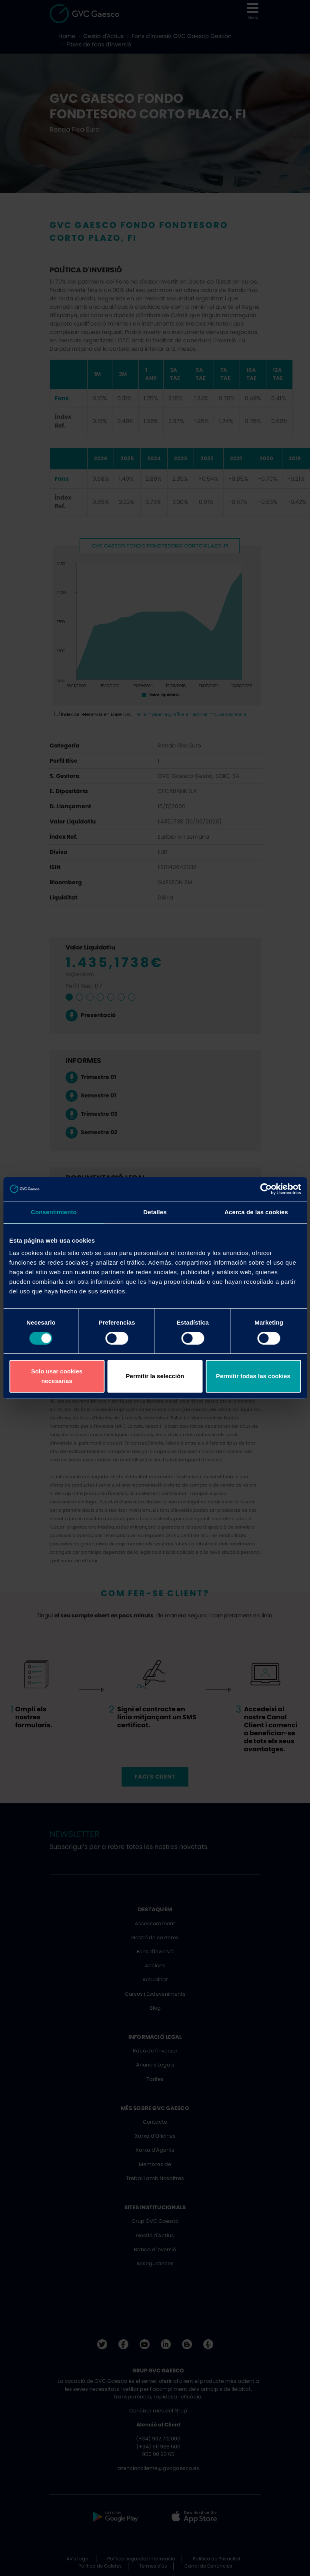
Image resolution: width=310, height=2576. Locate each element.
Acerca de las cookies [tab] (256, 1212)
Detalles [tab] (154, 1212)
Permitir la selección (155, 1376)
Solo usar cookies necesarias (56, 1376)
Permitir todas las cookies (253, 1376)
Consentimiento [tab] (54, 1212)
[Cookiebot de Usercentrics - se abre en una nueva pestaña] (266, 1189)
